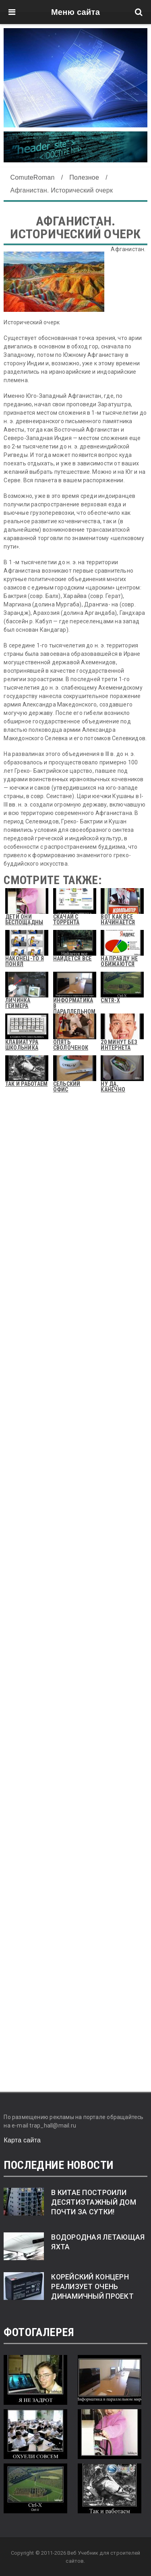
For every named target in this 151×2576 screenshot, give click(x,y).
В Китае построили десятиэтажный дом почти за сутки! (93, 2202)
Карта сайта (22, 2140)
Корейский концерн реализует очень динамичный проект (92, 2286)
